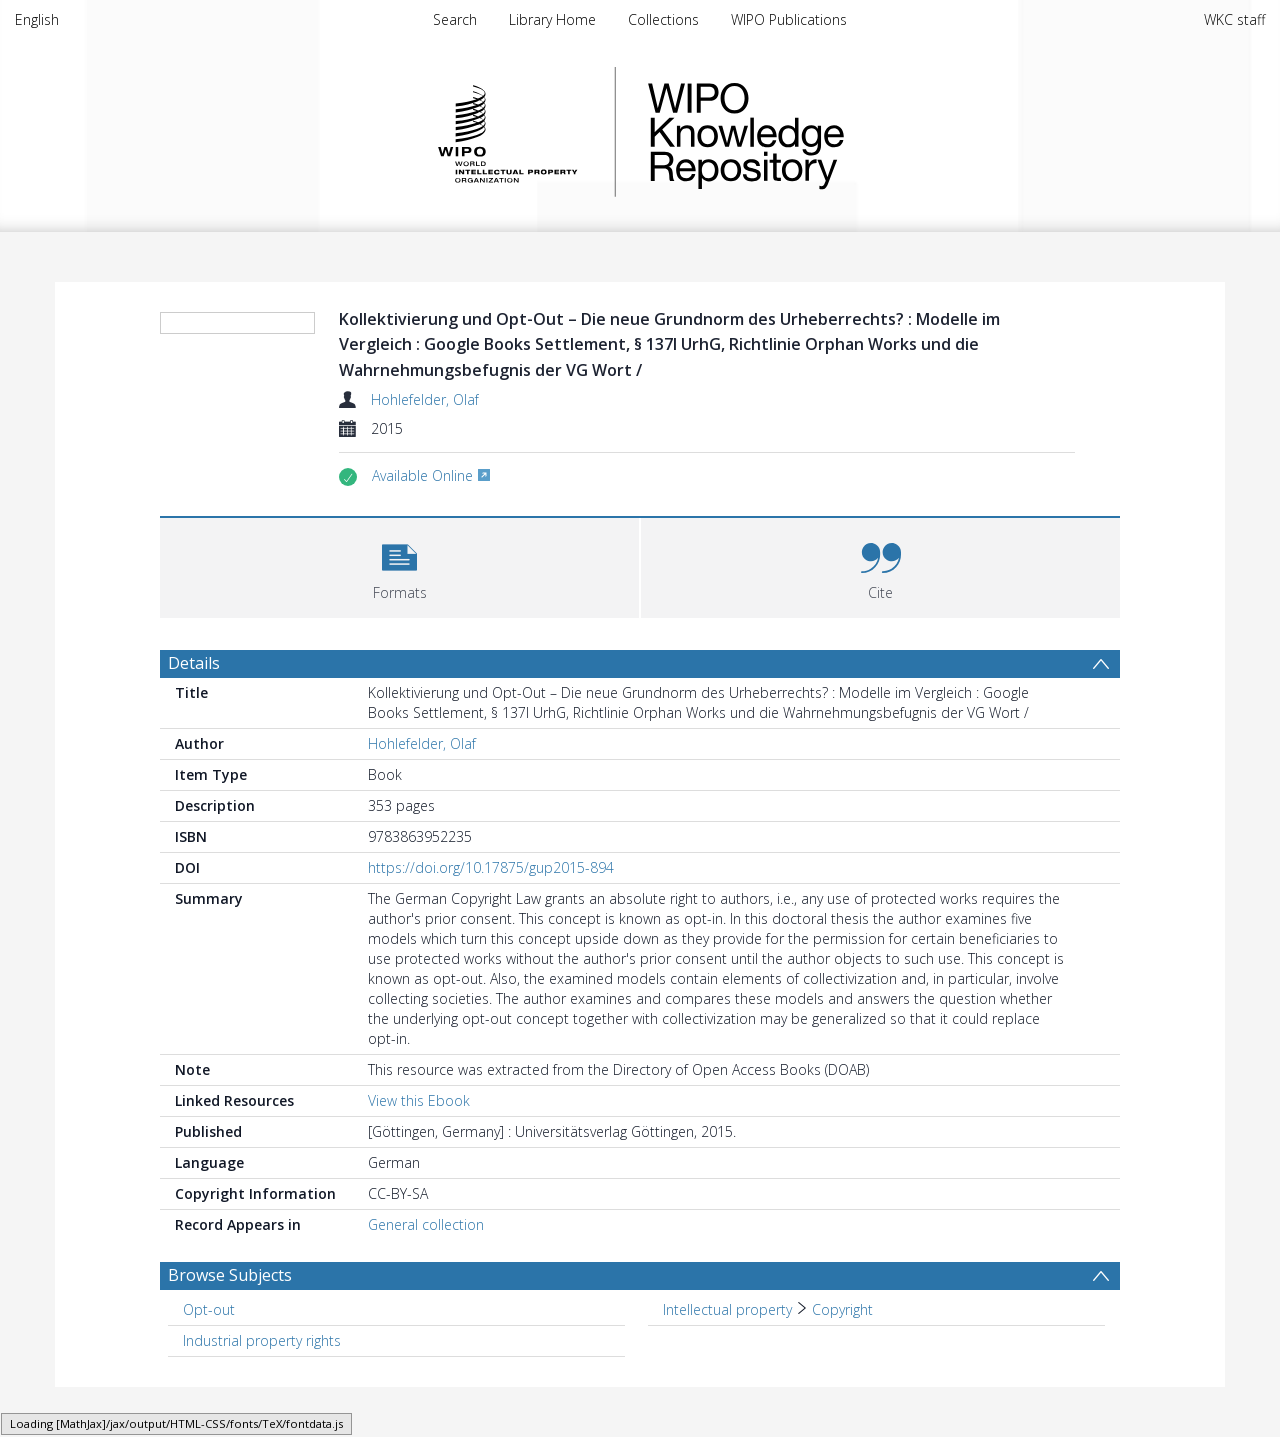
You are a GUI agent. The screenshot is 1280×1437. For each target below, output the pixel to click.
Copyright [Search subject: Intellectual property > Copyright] (842, 1309)
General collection (426, 1224)
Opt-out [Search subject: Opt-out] (209, 1309)
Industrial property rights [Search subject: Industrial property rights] (262, 1340)
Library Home (552, 19)
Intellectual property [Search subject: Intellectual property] (727, 1309)
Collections (663, 19)
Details (194, 663)
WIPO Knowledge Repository (828, 132)
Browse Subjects (230, 1275)
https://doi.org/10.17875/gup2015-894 (491, 867)
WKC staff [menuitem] (1234, 19)
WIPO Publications (789, 19)
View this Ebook (419, 1100)
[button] (399, 565)
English (37, 19)
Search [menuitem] (455, 19)
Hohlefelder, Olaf (425, 399)
